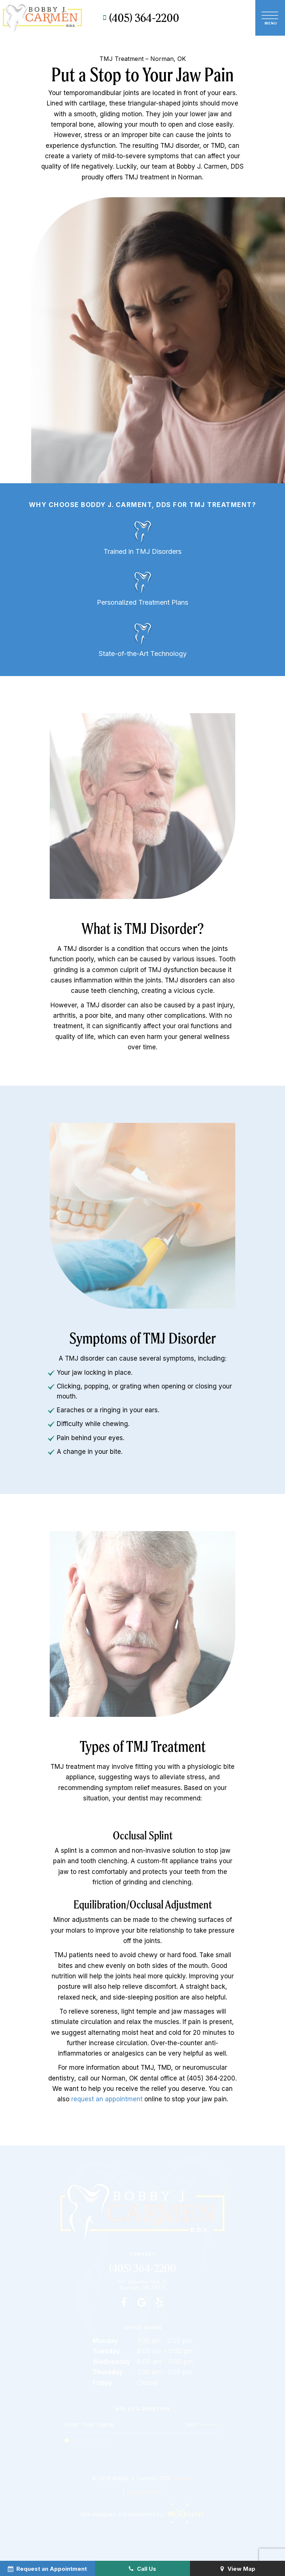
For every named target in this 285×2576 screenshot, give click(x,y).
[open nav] (270, 17)
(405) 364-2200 (139, 17)
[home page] (42, 18)
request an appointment (106, 2099)
